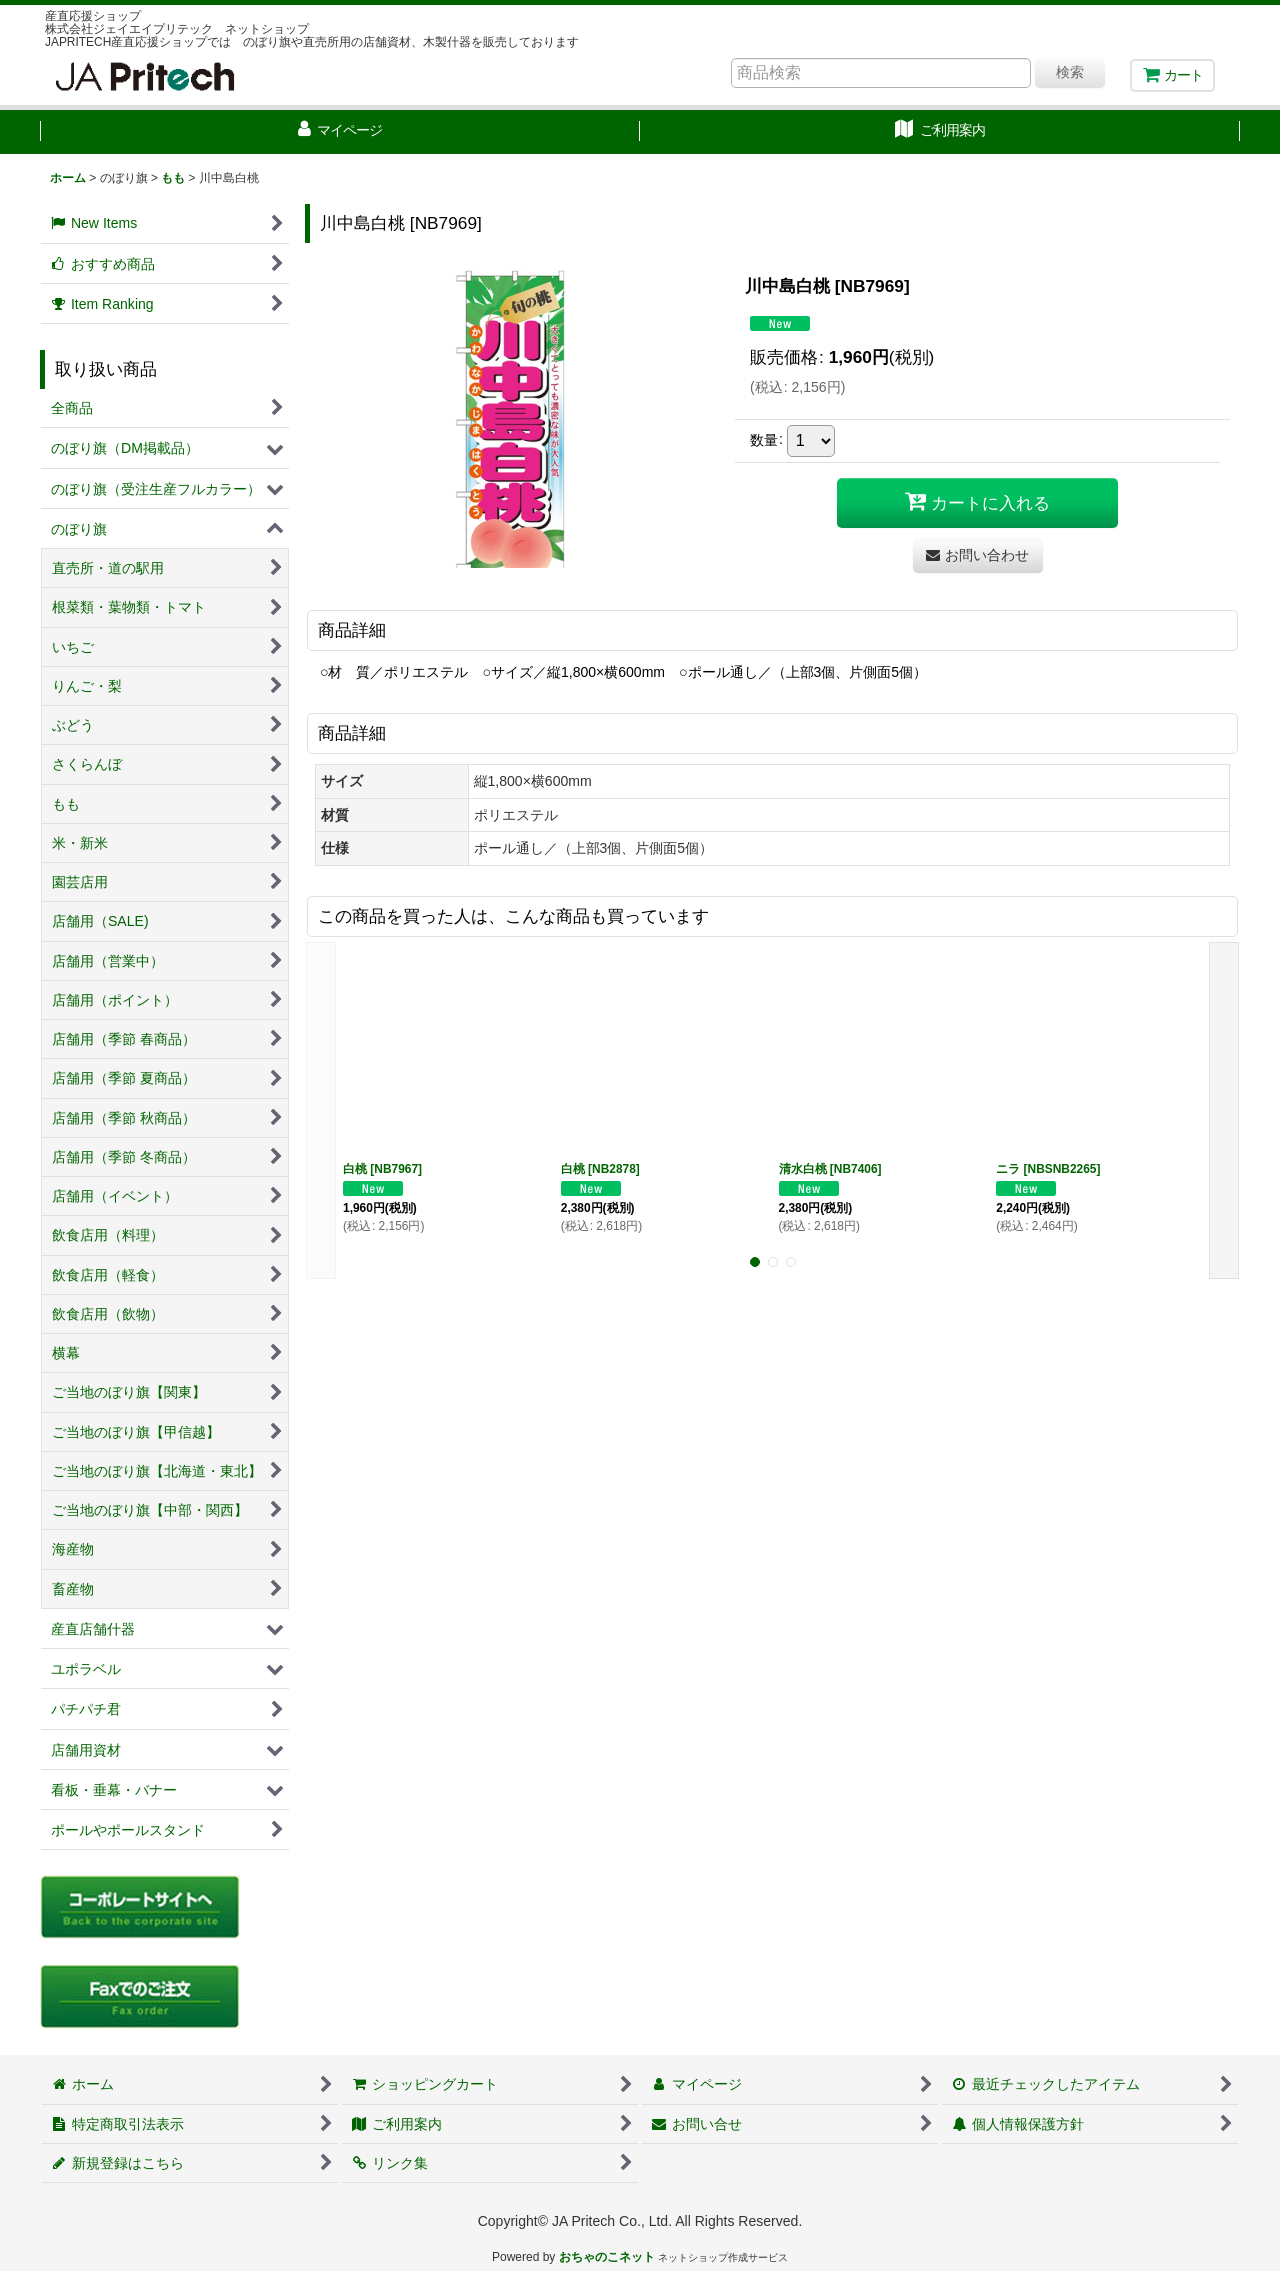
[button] (321, 1110)
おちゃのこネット (607, 2257)
